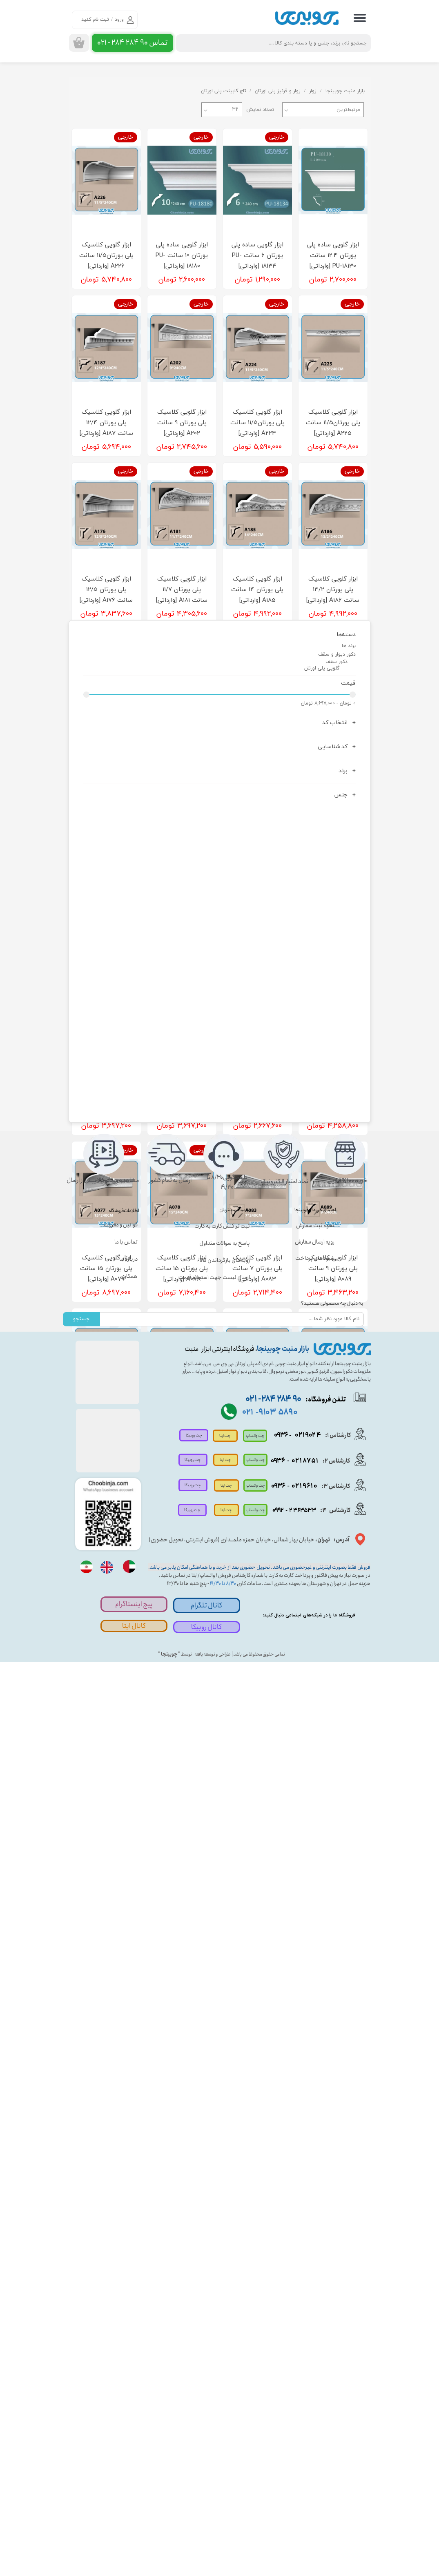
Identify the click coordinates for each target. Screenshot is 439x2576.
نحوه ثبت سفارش (315, 2139)
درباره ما (128, 2173)
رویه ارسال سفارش (314, 2155)
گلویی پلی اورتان (321, 1589)
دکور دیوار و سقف (337, 1575)
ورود (119, 19)
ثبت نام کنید (95, 19)
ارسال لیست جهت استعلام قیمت (216, 2191)
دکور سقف (336, 1582)
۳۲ (235, 109)
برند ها (349, 1566)
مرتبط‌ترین (348, 109)
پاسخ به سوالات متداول (224, 2157)
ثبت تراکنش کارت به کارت (222, 2140)
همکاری (129, 2190)
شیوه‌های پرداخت (314, 2172)
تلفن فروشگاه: (292, 2313)
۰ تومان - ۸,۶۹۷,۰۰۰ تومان (328, 1624)
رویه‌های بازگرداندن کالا (225, 2174)
